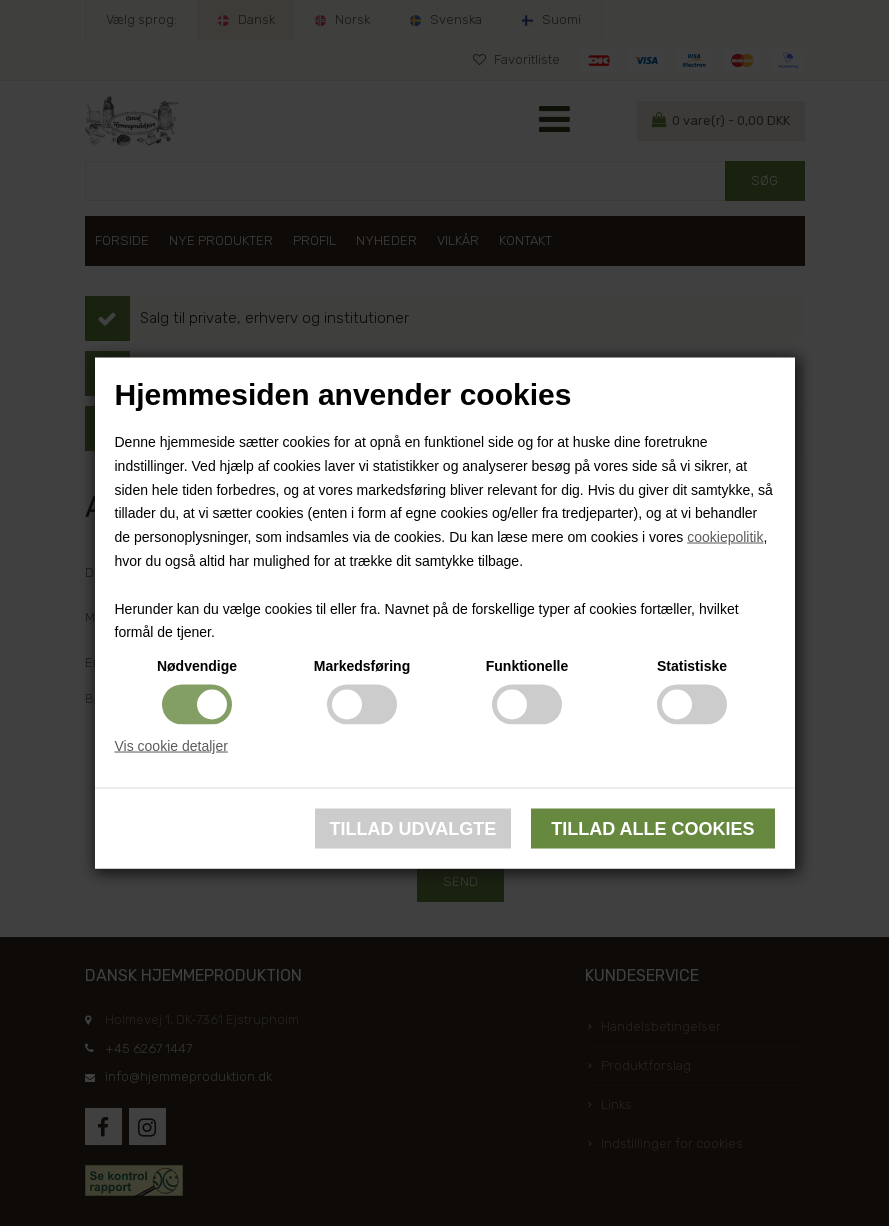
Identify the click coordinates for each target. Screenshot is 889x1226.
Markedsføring (362, 666)
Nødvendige (197, 666)
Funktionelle (527, 666)
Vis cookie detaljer (171, 746)
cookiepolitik (725, 537)
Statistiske (692, 666)
